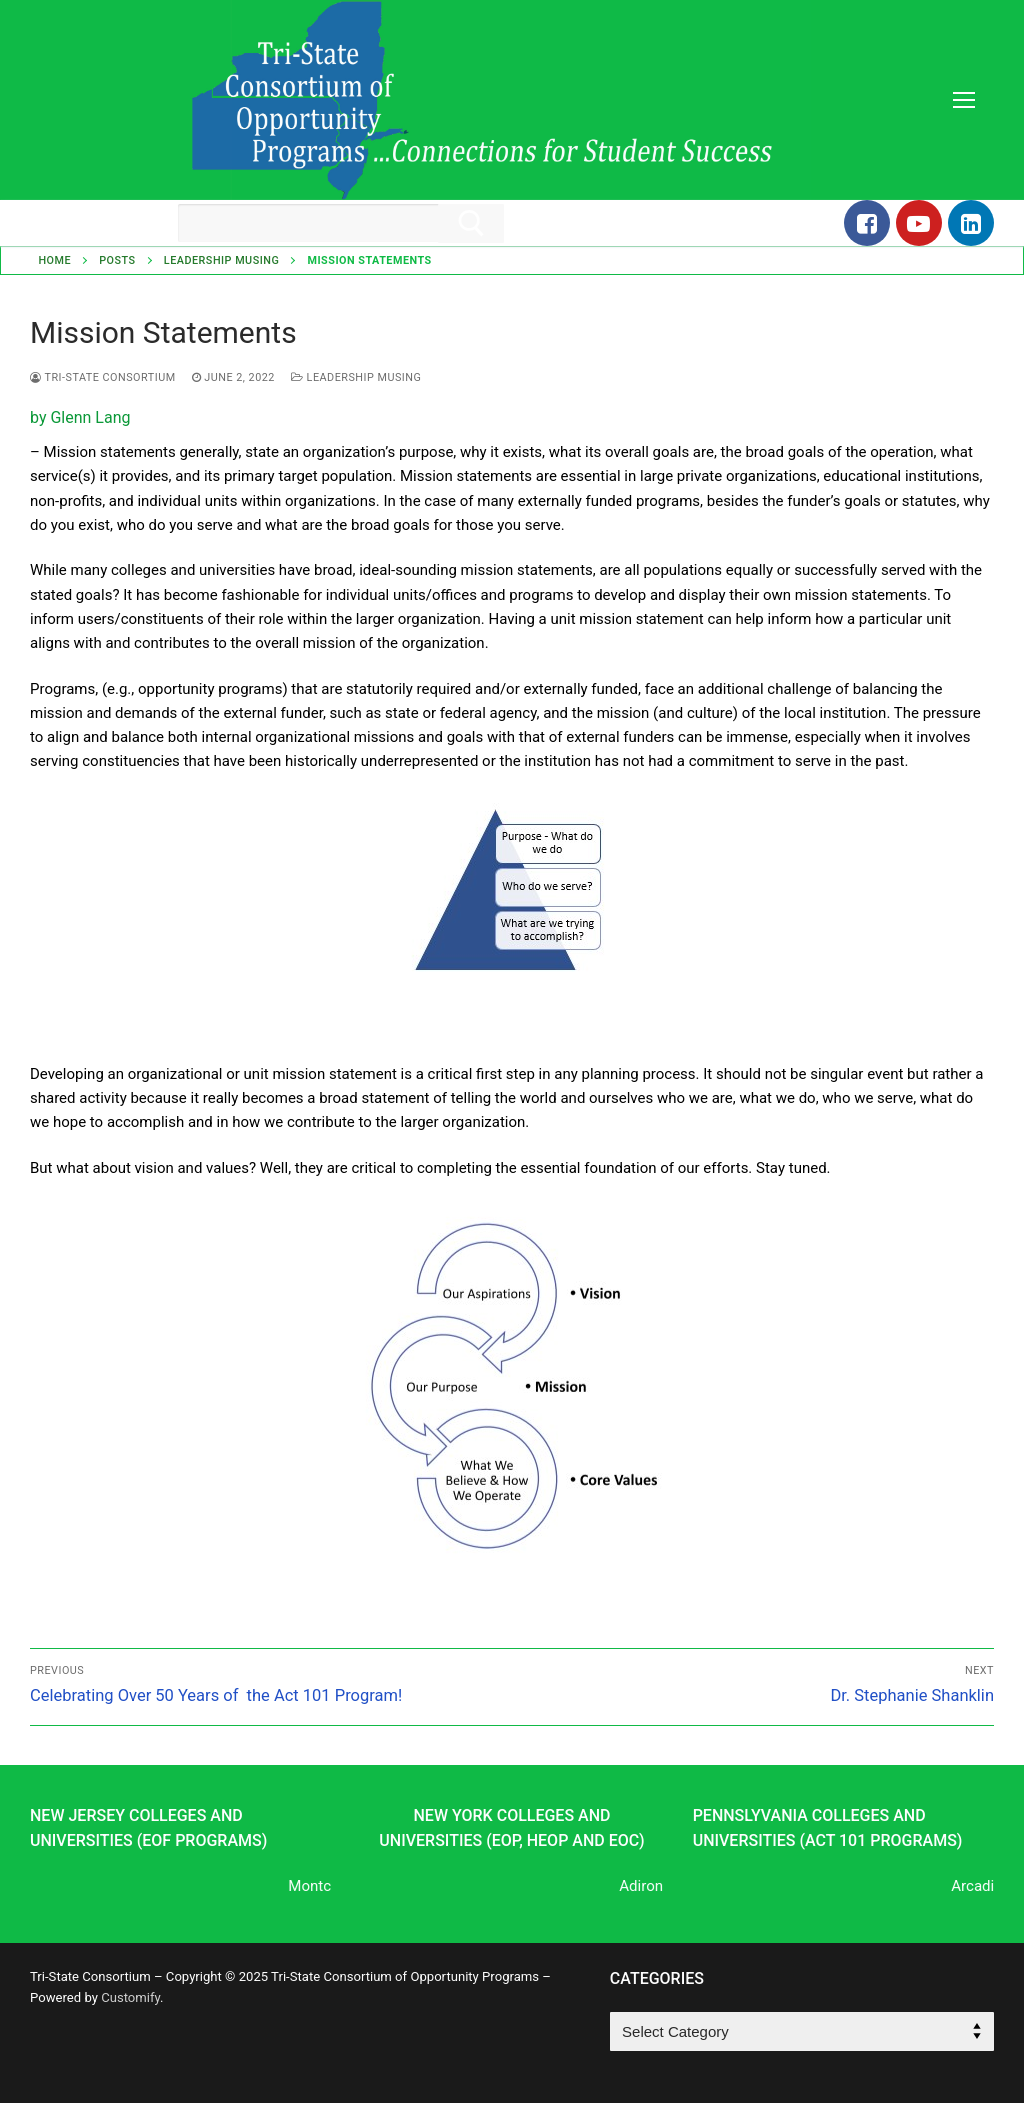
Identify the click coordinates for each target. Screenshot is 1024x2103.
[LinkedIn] (971, 223)
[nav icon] (963, 100)
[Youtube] (919, 223)
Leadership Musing (221, 260)
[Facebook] (867, 223)
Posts (117, 260)
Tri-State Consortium (103, 377)
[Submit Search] (471, 223)
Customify (130, 1997)
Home (54, 260)
